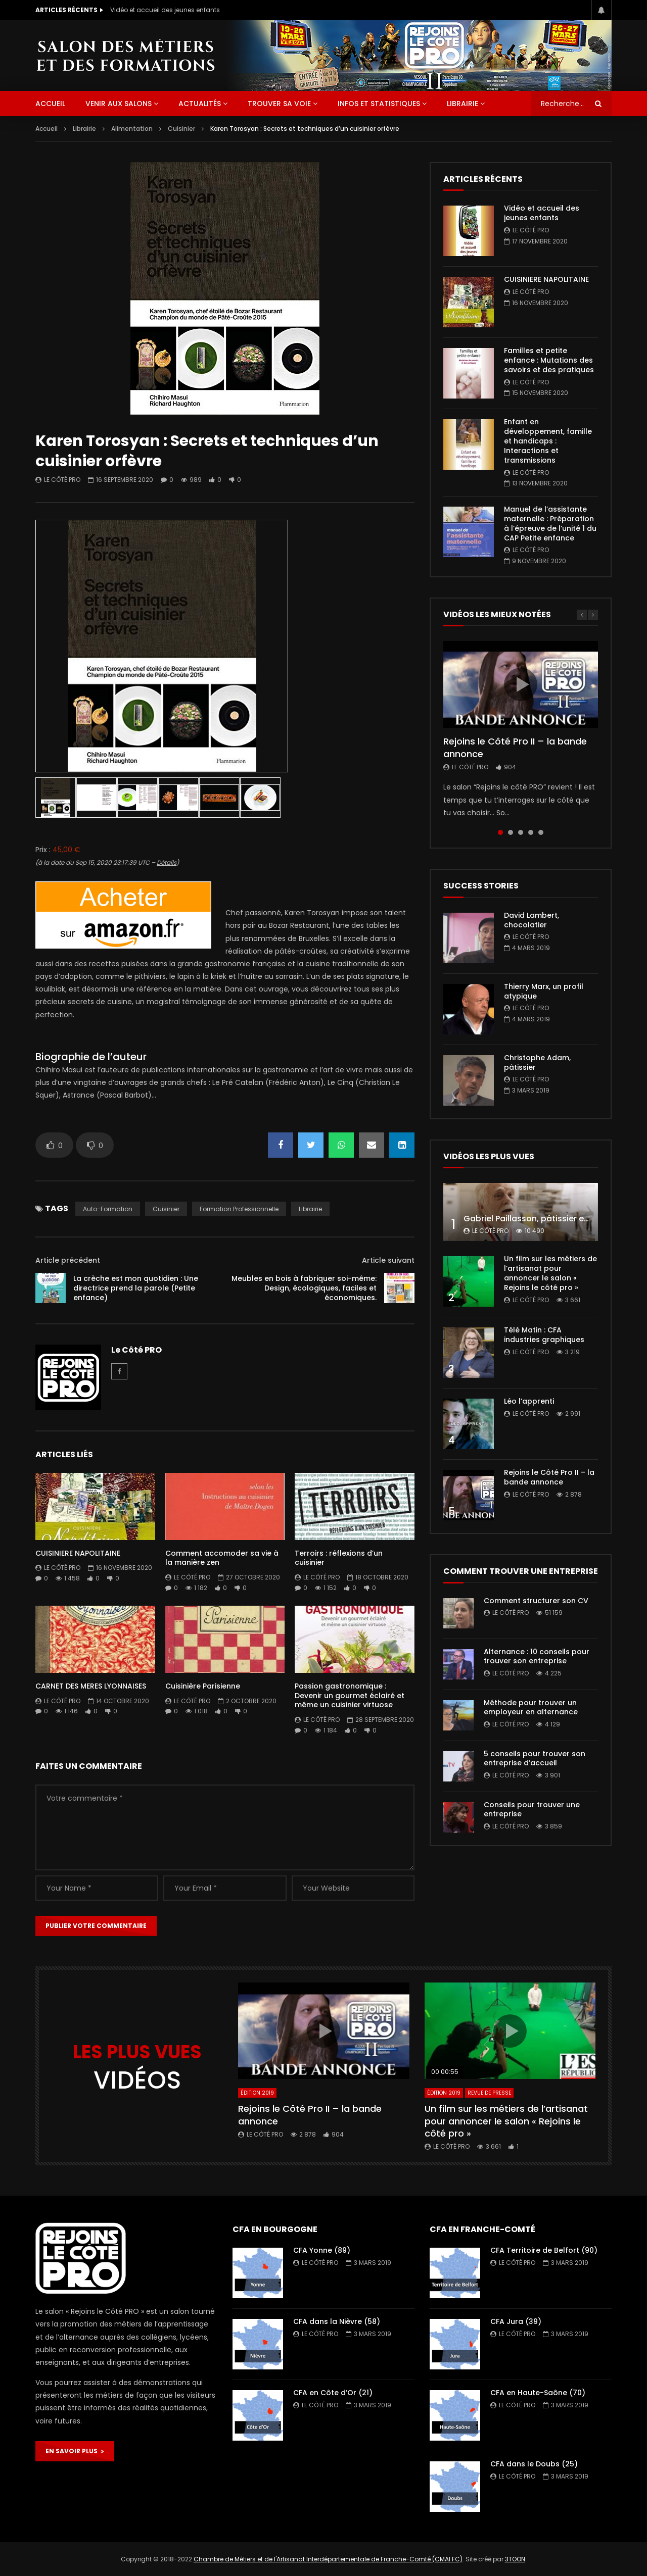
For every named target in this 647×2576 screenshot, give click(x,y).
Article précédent (67, 1260)
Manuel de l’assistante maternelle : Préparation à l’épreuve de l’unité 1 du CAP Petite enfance (550, 523)
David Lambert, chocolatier (531, 920)
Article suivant (388, 1260)
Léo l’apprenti (529, 1401)
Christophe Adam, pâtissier (537, 1062)
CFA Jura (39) (515, 2321)
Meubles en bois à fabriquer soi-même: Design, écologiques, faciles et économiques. (304, 1288)
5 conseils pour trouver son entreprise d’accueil (534, 1758)
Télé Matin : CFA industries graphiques (544, 1335)
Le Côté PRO (62, 479)
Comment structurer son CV (536, 1601)
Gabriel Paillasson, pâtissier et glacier (541, 1218)
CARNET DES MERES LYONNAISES (90, 1686)
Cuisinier (181, 128)
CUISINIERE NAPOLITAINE (77, 1553)
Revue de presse (489, 2093)
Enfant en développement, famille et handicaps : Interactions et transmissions (548, 441)
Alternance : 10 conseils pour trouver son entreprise (536, 1656)
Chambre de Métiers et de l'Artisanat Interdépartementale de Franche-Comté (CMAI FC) (328, 2559)
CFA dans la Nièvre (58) (336, 2321)
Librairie (462, 103)
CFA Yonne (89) (321, 2250)
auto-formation (107, 1209)
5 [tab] (540, 832)
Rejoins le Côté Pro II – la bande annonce (515, 747)
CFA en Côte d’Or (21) (333, 2393)
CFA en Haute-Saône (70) (537, 2393)
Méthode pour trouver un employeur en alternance (531, 1707)
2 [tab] (510, 832)
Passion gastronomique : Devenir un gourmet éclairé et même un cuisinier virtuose (349, 1695)
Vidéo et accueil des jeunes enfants (165, 10)
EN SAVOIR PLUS (74, 2451)
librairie (310, 1209)
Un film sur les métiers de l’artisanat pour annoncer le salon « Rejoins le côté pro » (550, 1273)
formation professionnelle (239, 1209)
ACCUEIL (50, 103)
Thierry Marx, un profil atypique (543, 991)
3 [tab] (520, 832)
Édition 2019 (257, 2093)
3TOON (515, 2559)
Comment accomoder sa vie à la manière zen (222, 1558)
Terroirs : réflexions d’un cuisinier (339, 1558)
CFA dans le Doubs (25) (534, 2464)
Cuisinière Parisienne (202, 1686)
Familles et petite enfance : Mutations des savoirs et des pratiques (549, 360)
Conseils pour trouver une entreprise (532, 1809)
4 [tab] (530, 832)
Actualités (199, 103)
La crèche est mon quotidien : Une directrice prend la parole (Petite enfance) (135, 1288)
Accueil (46, 128)
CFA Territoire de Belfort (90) (543, 2250)
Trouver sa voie (279, 103)
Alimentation (132, 128)
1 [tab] (500, 832)
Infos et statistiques (379, 103)
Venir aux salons (118, 103)
